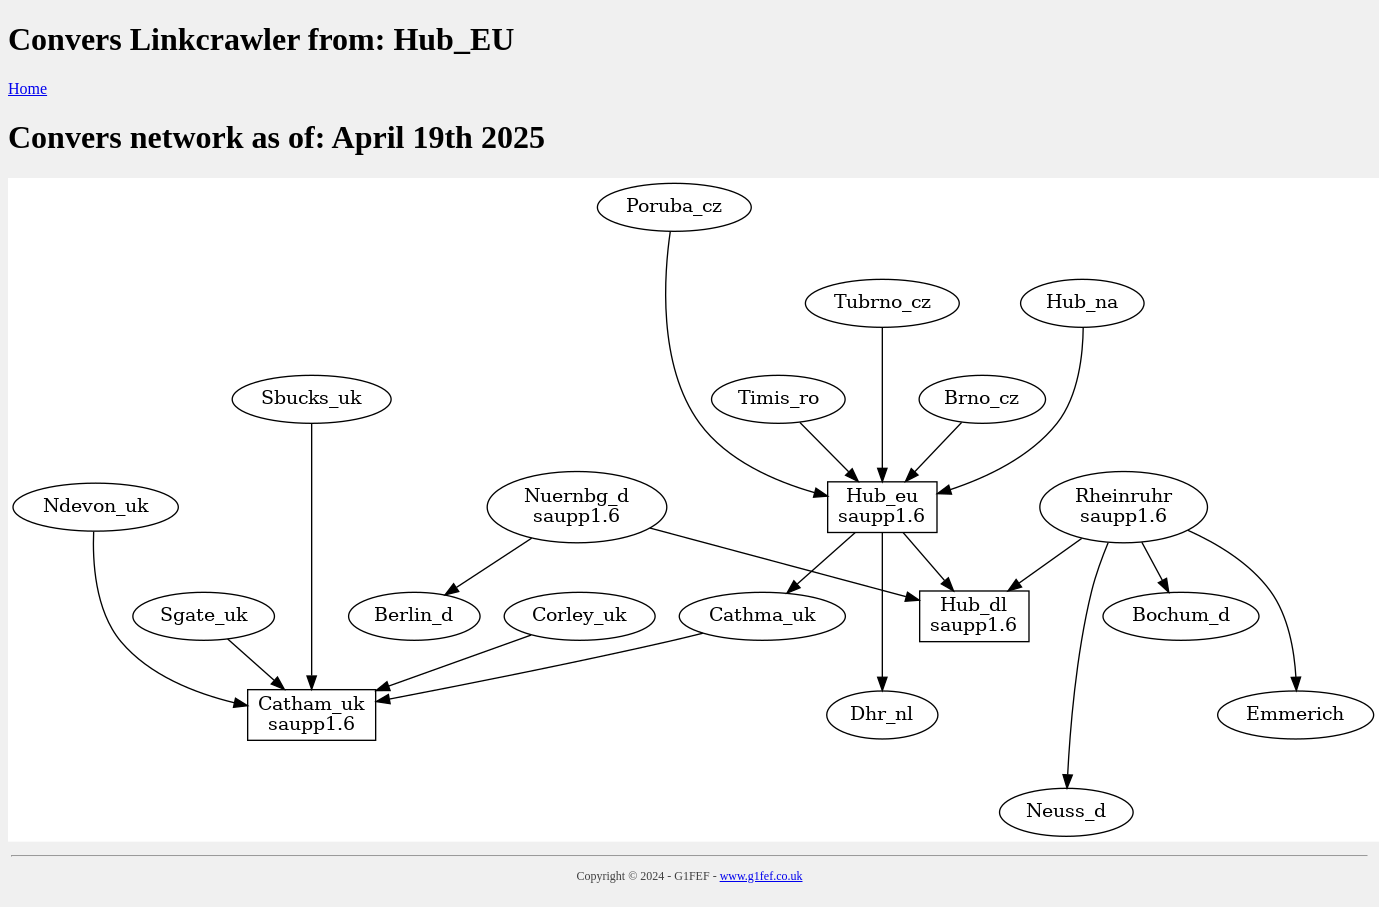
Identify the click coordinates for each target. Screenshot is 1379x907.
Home (27, 88)
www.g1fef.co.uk (761, 876)
